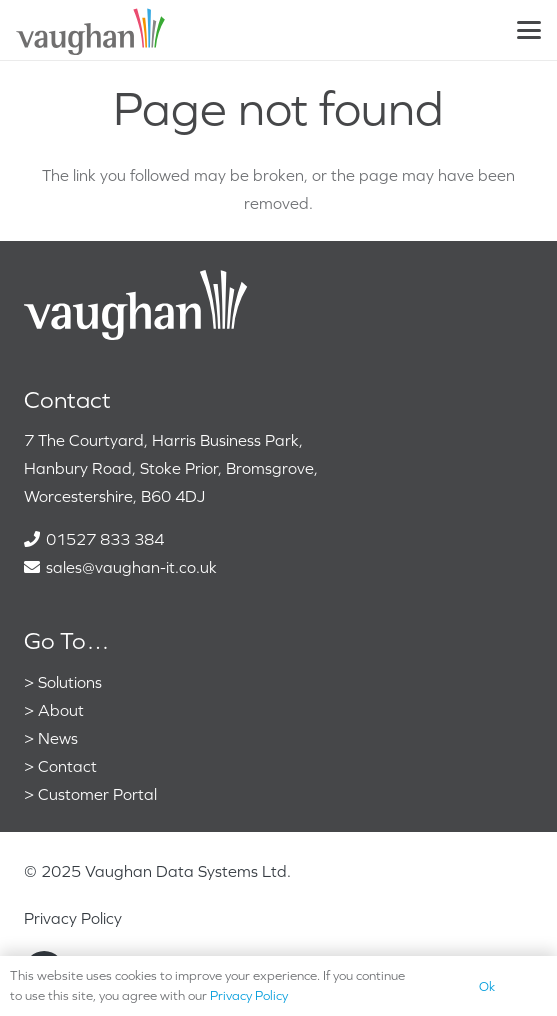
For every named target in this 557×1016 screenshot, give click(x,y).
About (61, 710)
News (58, 738)
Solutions (70, 682)
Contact (67, 766)
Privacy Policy (73, 918)
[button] (529, 30)
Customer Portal (97, 794)
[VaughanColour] (91, 30)
